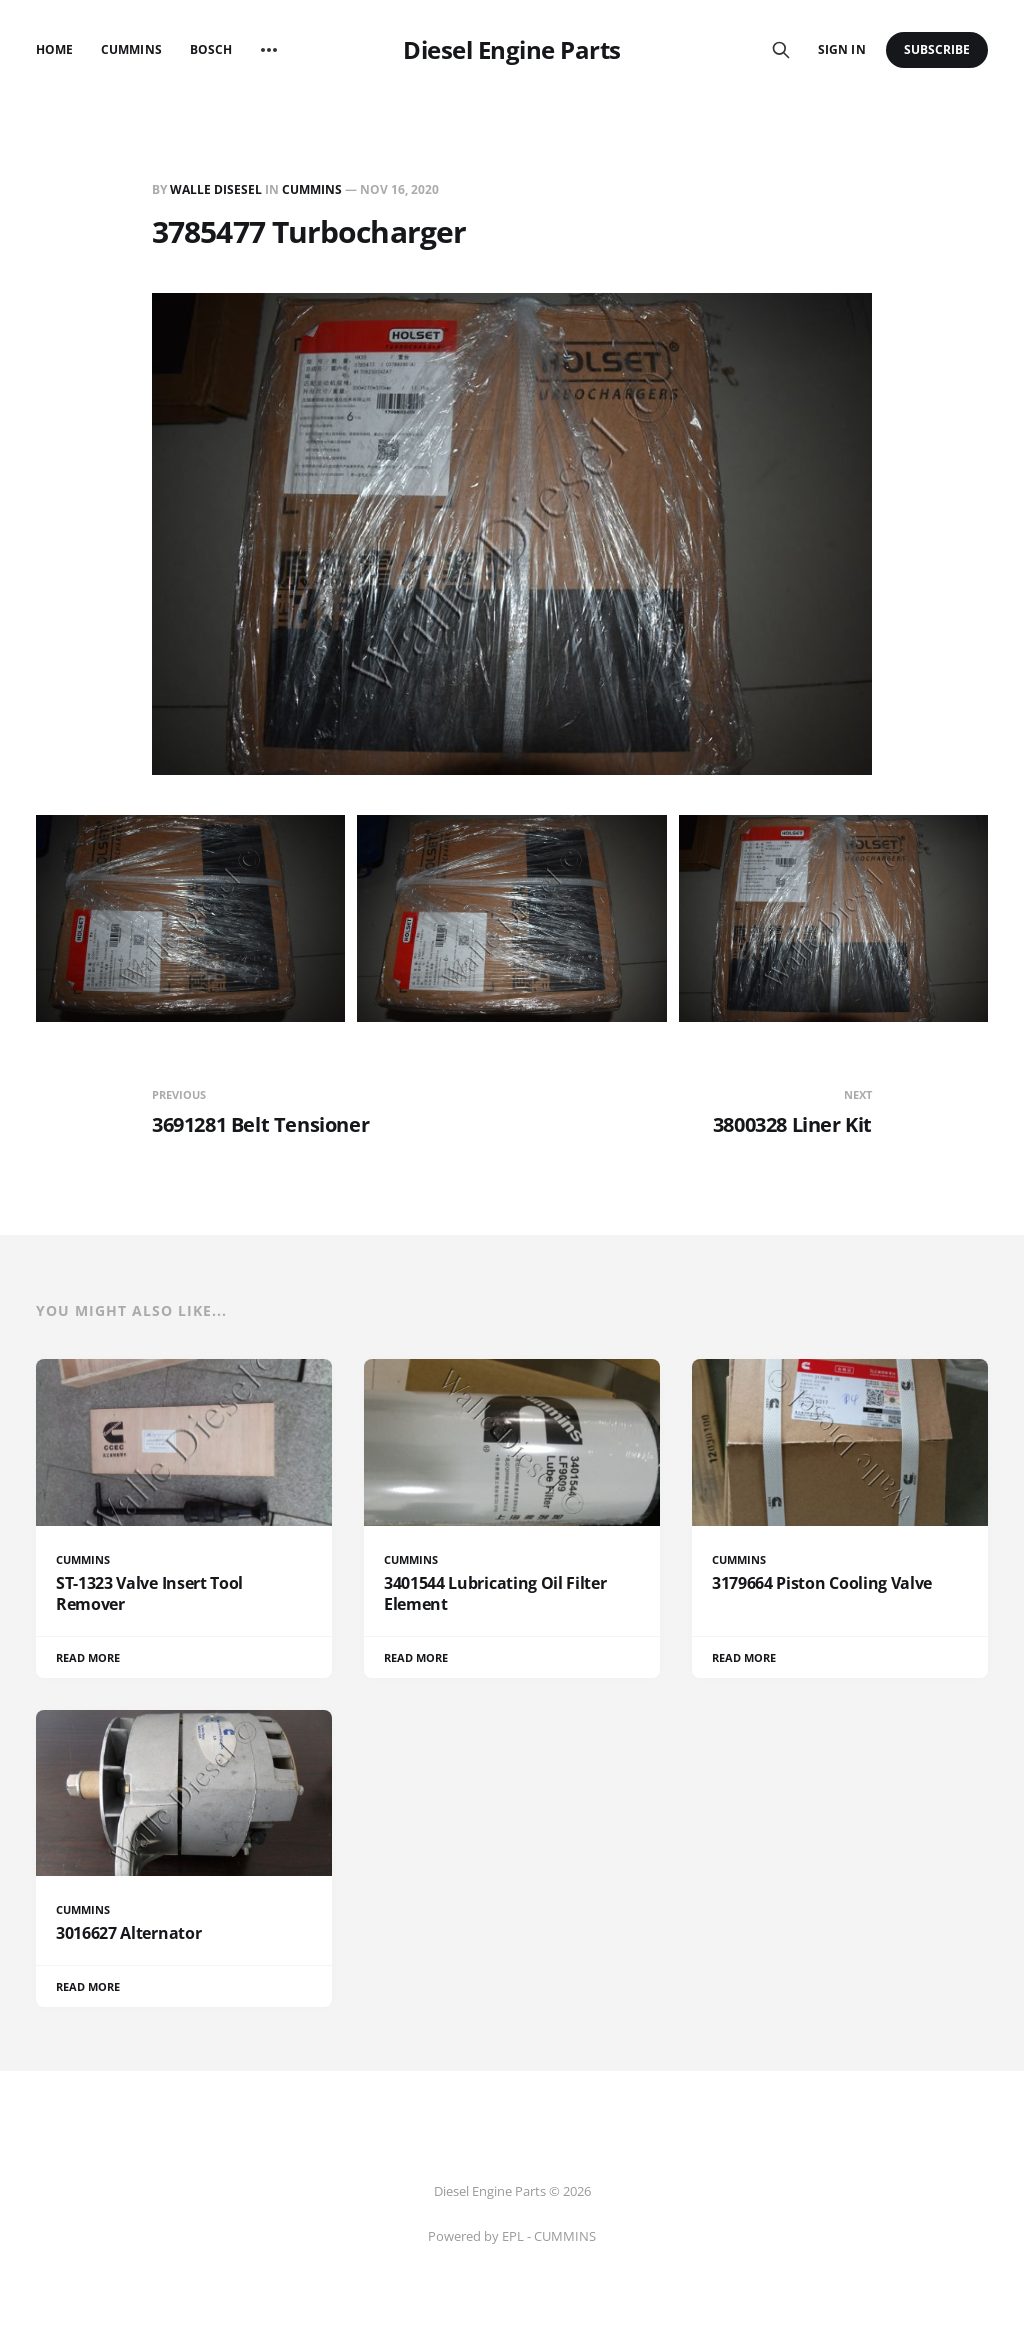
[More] (269, 50)
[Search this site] (781, 50)
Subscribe (937, 49)
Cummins (131, 49)
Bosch (211, 49)
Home (54, 49)
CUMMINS (312, 189)
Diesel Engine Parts (512, 50)
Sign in (841, 49)
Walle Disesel (216, 189)
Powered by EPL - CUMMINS (512, 2236)
